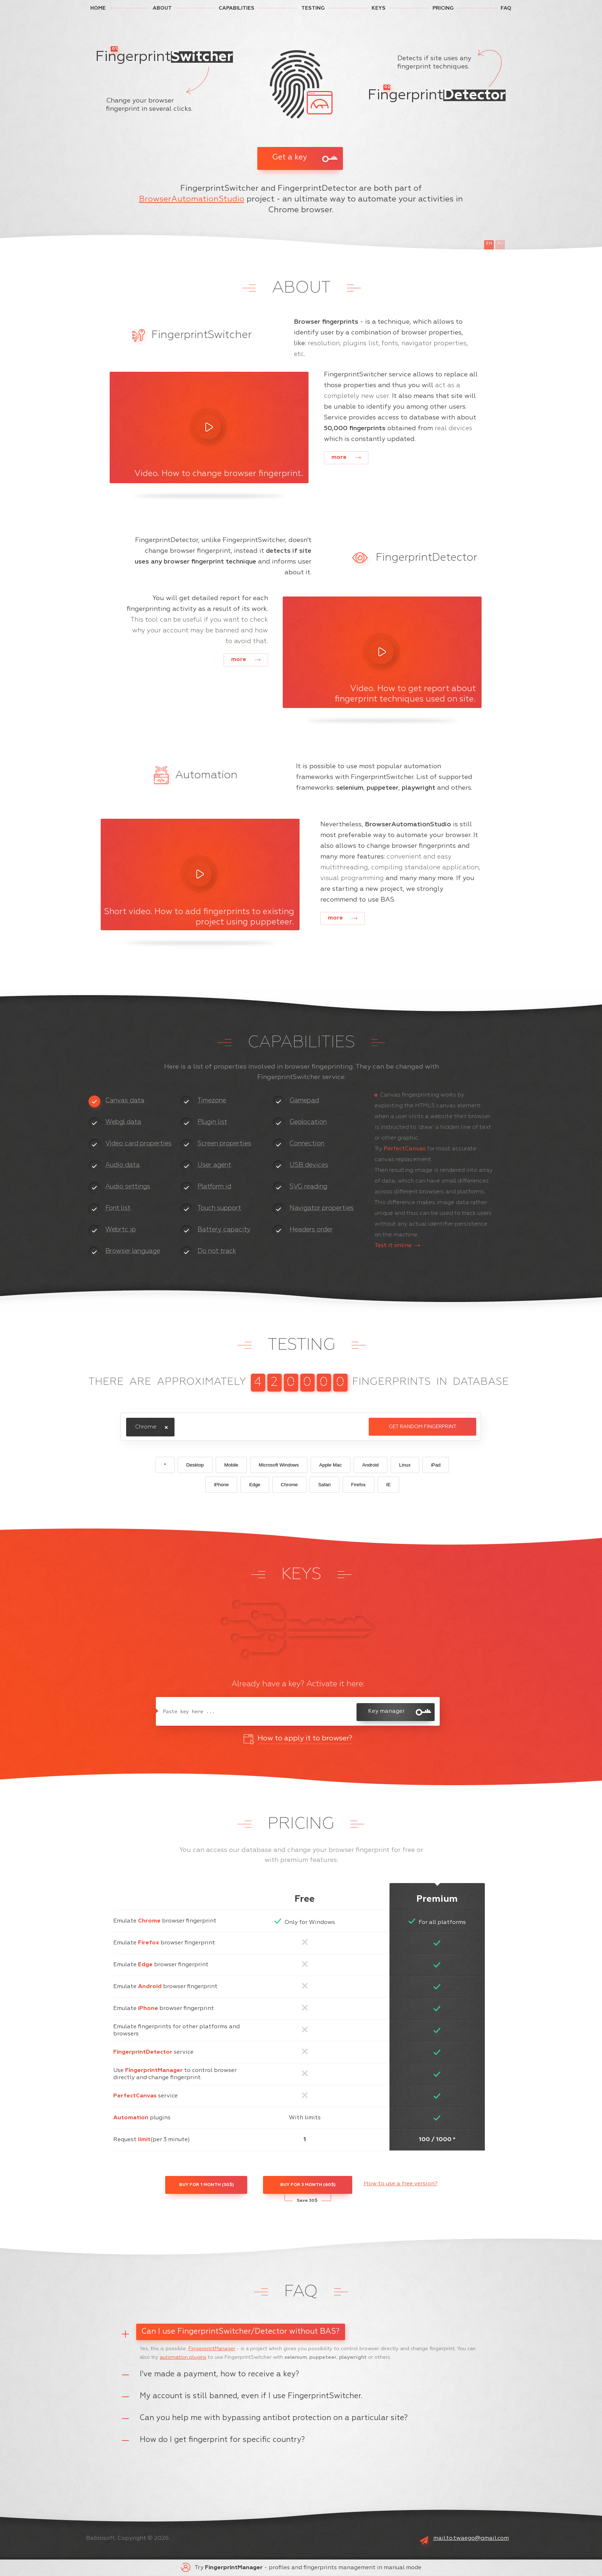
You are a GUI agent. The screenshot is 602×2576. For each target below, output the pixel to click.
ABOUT (162, 8)
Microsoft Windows (279, 1465)
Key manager (386, 1711)
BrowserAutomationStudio (191, 199)
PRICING (443, 8)
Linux (405, 1465)
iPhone (221, 1484)
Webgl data (123, 1122)
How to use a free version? (401, 2184)
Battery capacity (223, 1229)
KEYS (379, 8)
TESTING (313, 8)
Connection (307, 1143)
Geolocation (308, 1122)
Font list (117, 1208)
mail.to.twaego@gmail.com (471, 2538)
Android (370, 1465)
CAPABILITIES (236, 8)
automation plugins (183, 2357)
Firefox (358, 1484)
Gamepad (304, 1100)
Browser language (132, 1251)
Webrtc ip (120, 1229)
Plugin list (212, 1122)
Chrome (289, 1484)
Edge (254, 1484)
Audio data (122, 1165)
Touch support (219, 1208)
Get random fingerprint (423, 1426)
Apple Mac (330, 1465)
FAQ (506, 8)
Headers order (311, 1229)
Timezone (211, 1100)
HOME (98, 8)
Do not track (216, 1251)
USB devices (309, 1165)
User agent (214, 1165)
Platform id (214, 1186)
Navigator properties (322, 1208)
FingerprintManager (154, 2070)
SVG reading (308, 1186)
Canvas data (124, 1100)
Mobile (231, 1465)
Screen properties (224, 1143)
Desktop (195, 1465)
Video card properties (138, 1143)
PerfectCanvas (405, 1149)
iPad (436, 1465)
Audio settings (127, 1186)
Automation (130, 2118)
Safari (324, 1484)
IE (388, 1484)
